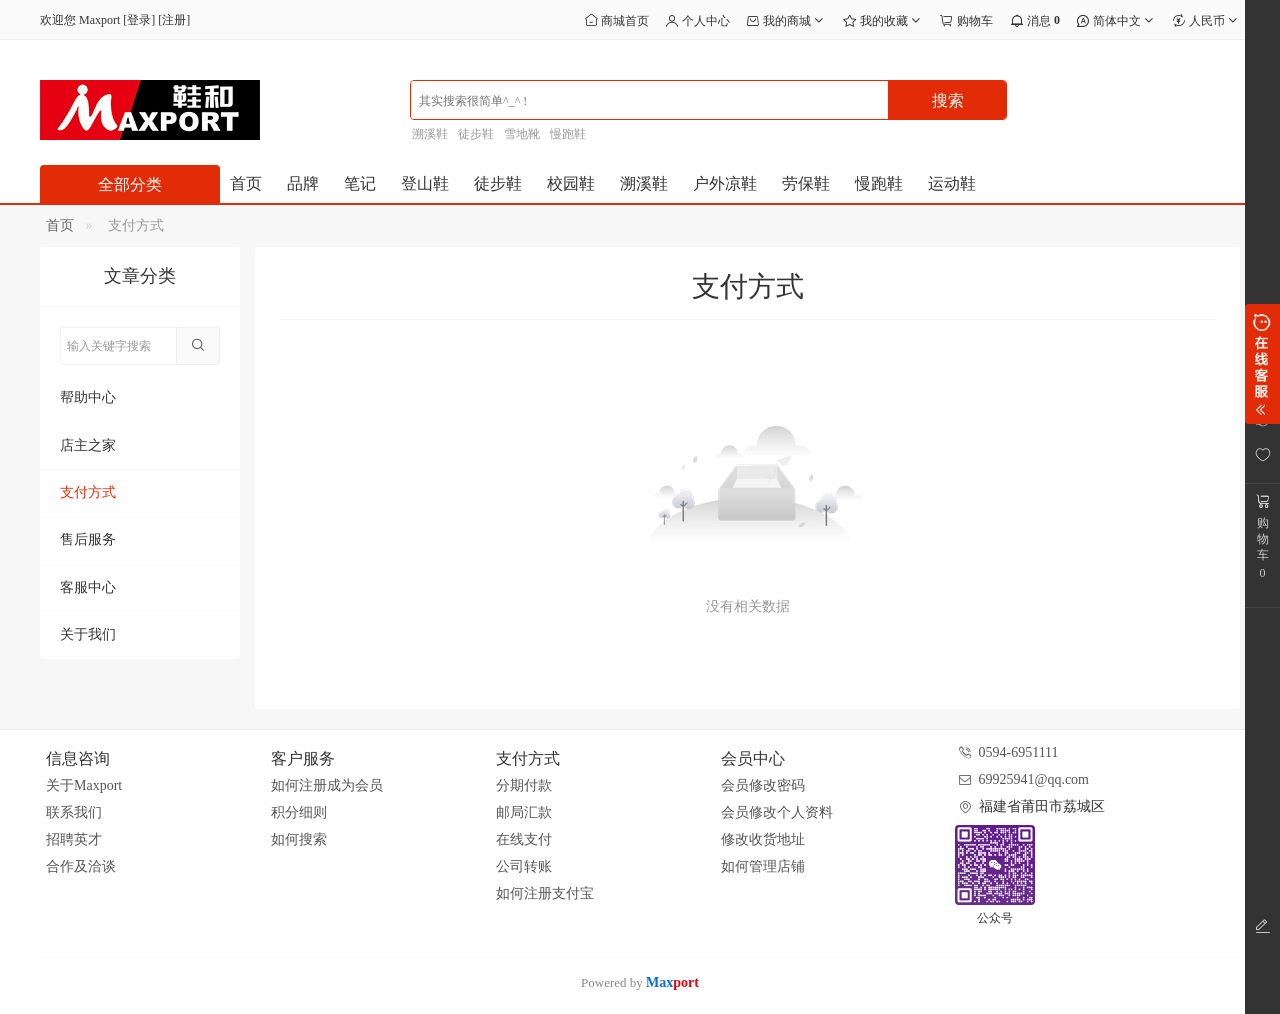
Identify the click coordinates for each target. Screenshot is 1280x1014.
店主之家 (88, 445)
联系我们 (74, 812)
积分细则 (299, 812)
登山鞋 (425, 183)
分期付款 (524, 785)
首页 (246, 183)
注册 (174, 20)
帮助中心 (88, 397)
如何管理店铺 (763, 866)
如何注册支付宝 (545, 893)
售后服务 (88, 539)
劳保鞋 (806, 183)
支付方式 (88, 492)
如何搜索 (299, 839)
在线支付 (524, 839)
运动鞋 (952, 183)
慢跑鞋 (568, 134)
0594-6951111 (1019, 752)
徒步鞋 (476, 134)
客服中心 (88, 587)
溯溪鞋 (430, 134)
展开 (1262, 364)
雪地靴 (522, 134)
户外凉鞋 (725, 183)
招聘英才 (74, 839)
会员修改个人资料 (777, 812)
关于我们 (88, 634)
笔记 (360, 183)
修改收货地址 (763, 839)
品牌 (303, 183)
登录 (139, 20)
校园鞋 (571, 183)
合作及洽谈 (81, 866)
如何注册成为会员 (327, 785)
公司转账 (524, 866)
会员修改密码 (763, 785)
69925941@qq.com (1034, 779)
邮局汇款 (524, 812)
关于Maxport (84, 785)
